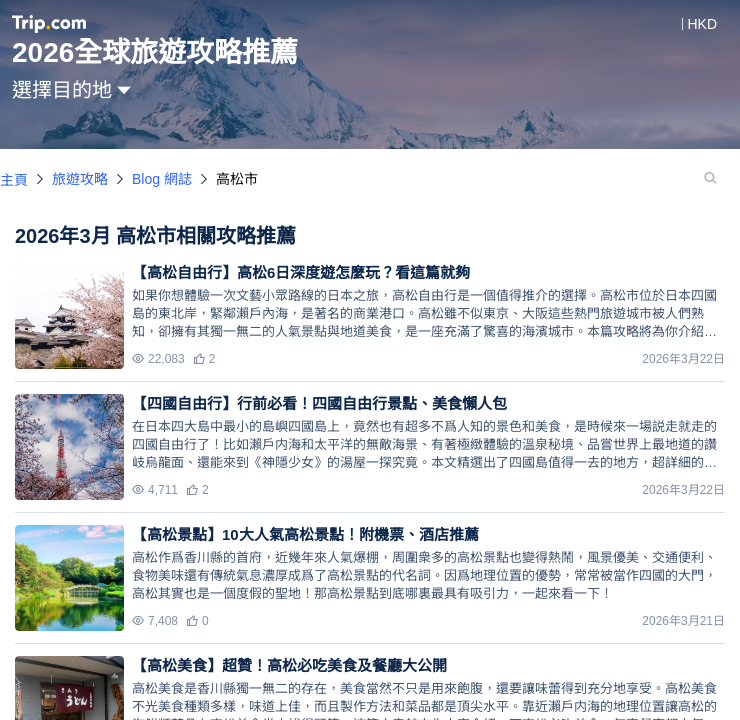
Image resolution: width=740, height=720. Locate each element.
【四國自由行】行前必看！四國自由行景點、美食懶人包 (319, 403)
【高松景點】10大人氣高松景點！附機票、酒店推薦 (305, 534)
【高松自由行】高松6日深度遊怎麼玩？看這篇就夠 (301, 272)
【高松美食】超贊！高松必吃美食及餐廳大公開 (289, 665)
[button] (687, 24)
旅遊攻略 (80, 179)
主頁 (14, 180)
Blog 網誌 (162, 179)
